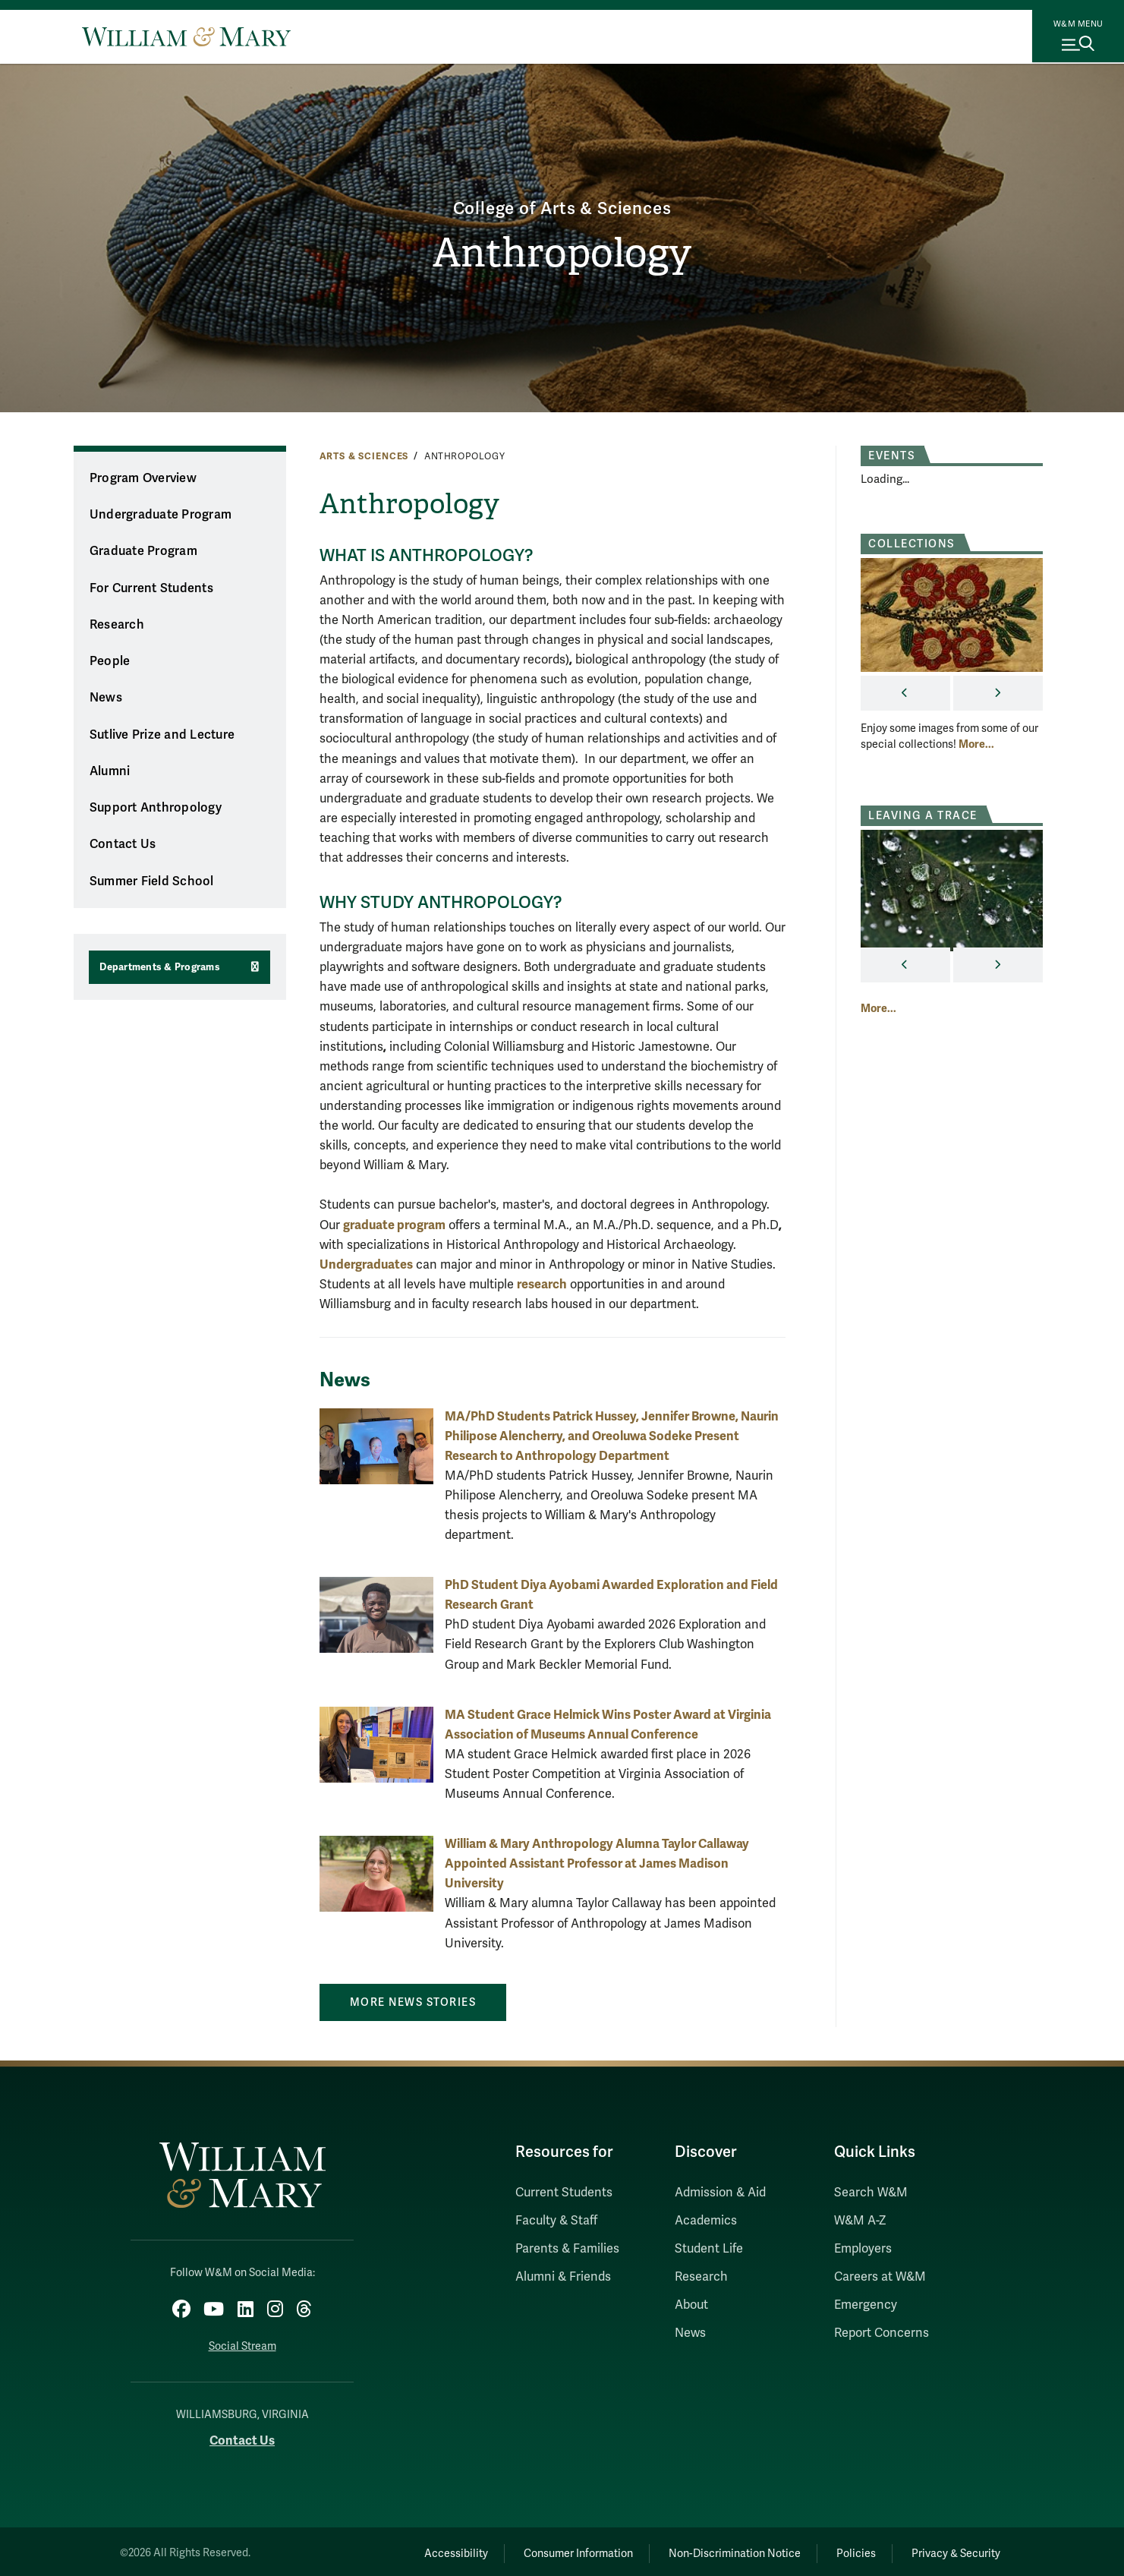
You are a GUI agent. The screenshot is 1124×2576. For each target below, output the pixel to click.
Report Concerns (881, 2333)
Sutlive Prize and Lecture (162, 735)
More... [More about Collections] (976, 744)
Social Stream (242, 2341)
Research (117, 624)
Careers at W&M (880, 2276)
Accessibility (416, 2549)
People (110, 661)
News (106, 697)
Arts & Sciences (364, 456)
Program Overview (143, 478)
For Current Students (151, 588)
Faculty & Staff (556, 2220)
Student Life (709, 2248)
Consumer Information (547, 2549)
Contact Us (123, 844)
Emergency (865, 2305)
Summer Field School (152, 881)
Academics (706, 2220)
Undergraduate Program (160, 514)
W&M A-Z (860, 2220)
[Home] (186, 36)
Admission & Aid (720, 2192)
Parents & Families (567, 2248)
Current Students (563, 2192)
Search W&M (871, 2192)
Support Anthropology (156, 807)
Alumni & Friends (563, 2276)
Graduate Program (143, 551)
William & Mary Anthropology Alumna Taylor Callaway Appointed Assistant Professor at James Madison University (597, 1863)
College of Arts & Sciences (562, 206)
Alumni (110, 771)
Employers (863, 2248)
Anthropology (562, 254)
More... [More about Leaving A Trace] (878, 1008)
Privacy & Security (951, 2549)
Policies (843, 2549)
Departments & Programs (159, 967)
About (691, 2305)
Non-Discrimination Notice (713, 2549)
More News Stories (413, 2002)
